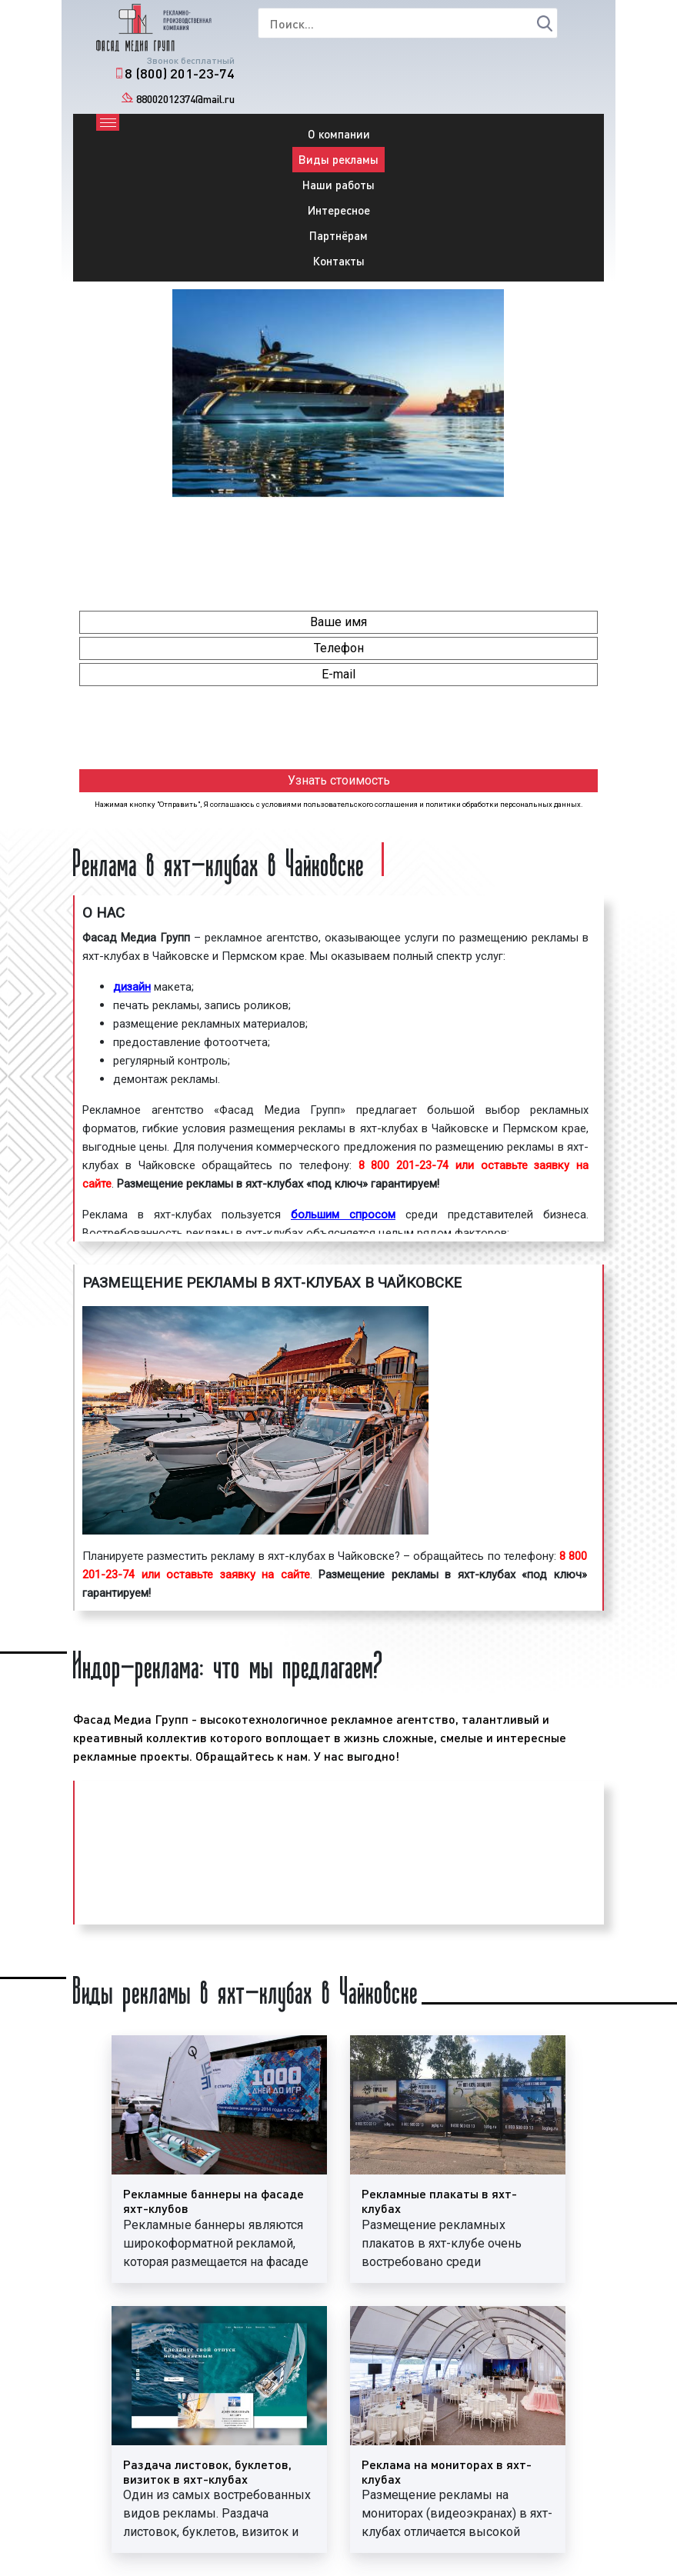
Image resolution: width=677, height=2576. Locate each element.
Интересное (339, 210)
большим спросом (343, 1214)
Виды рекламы (338, 159)
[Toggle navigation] (107, 122)
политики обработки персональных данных (503, 804)
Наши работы (338, 185)
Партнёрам (338, 235)
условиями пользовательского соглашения (340, 804)
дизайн (132, 987)
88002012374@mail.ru (185, 98)
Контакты (339, 261)
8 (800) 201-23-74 (180, 73)
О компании (339, 134)
